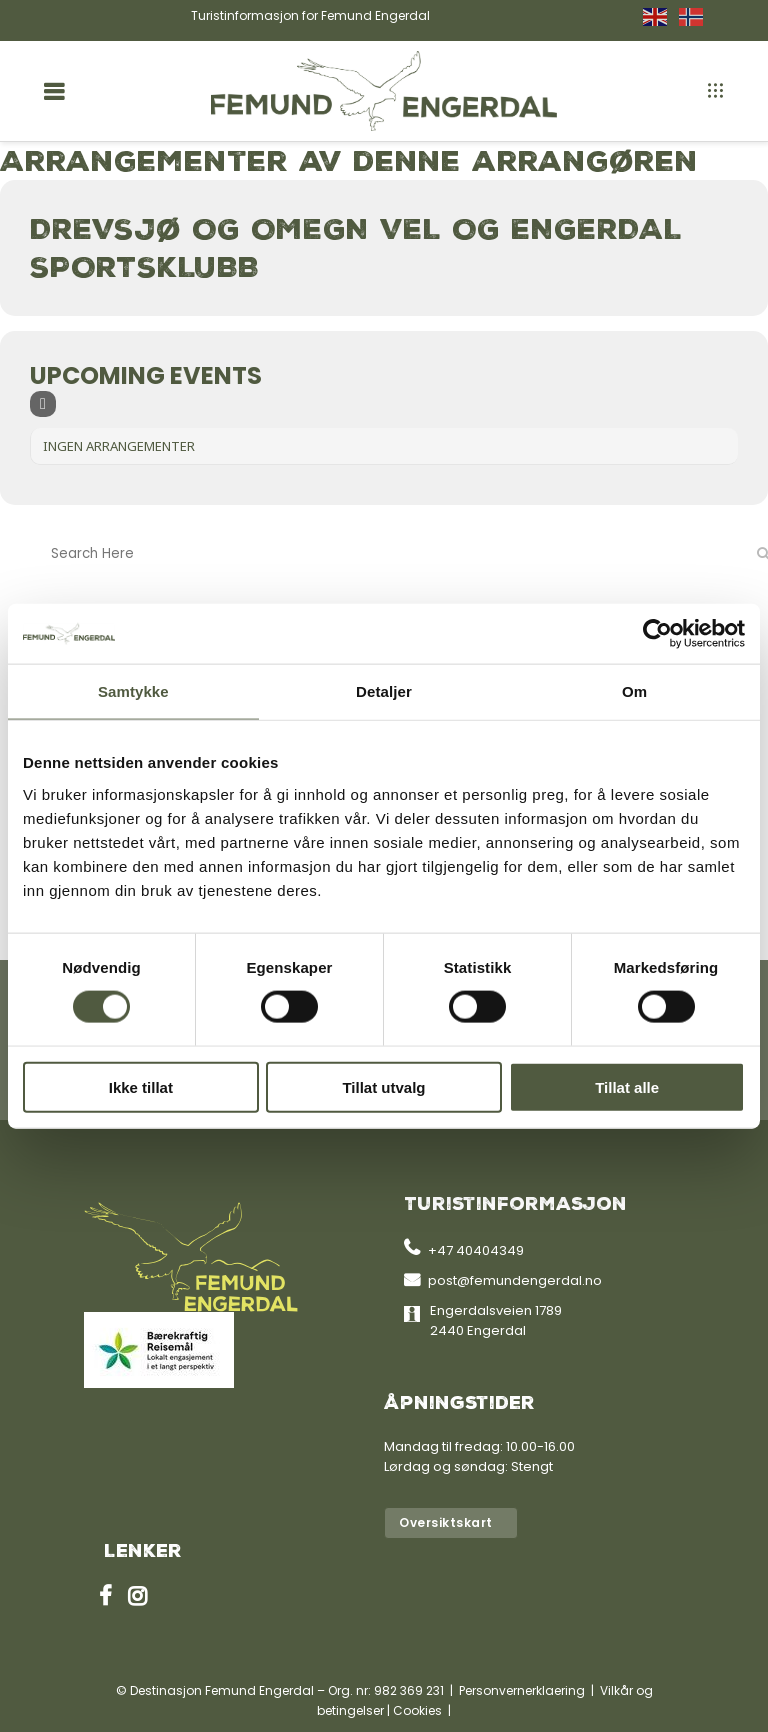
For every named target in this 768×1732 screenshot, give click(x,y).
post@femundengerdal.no (515, 1280)
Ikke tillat (141, 1086)
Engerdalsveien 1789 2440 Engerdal (496, 1320)
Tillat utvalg (383, 1086)
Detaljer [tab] (384, 691)
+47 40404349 (476, 1250)
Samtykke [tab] (133, 691)
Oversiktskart (446, 1522)
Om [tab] (634, 691)
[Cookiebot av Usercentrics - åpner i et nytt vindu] (657, 634)
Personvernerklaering (522, 1690)
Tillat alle (627, 1086)
